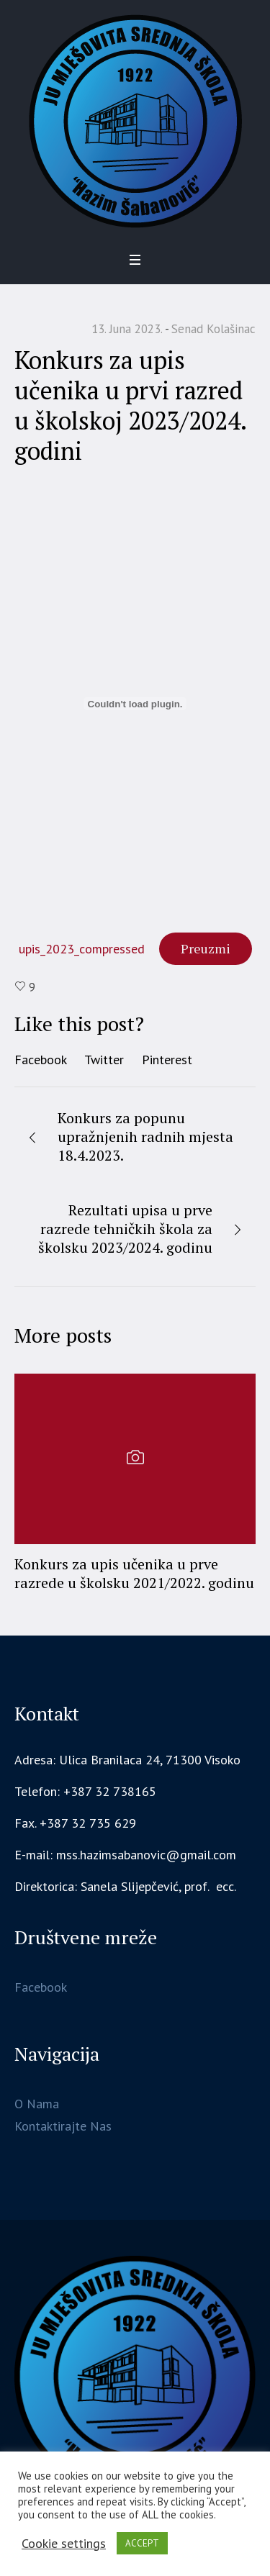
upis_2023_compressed (82, 948)
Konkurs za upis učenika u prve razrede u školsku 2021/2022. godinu (134, 1573)
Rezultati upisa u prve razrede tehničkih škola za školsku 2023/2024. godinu (125, 1228)
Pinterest (167, 1059)
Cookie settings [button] (64, 2543)
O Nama (36, 2103)
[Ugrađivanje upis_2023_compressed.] (135, 704)
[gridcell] (135, 1886)
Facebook (40, 1059)
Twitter (104, 1059)
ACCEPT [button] (142, 2543)
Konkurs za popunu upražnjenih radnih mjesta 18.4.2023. (145, 1136)
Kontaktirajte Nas (63, 2126)
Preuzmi (205, 948)
